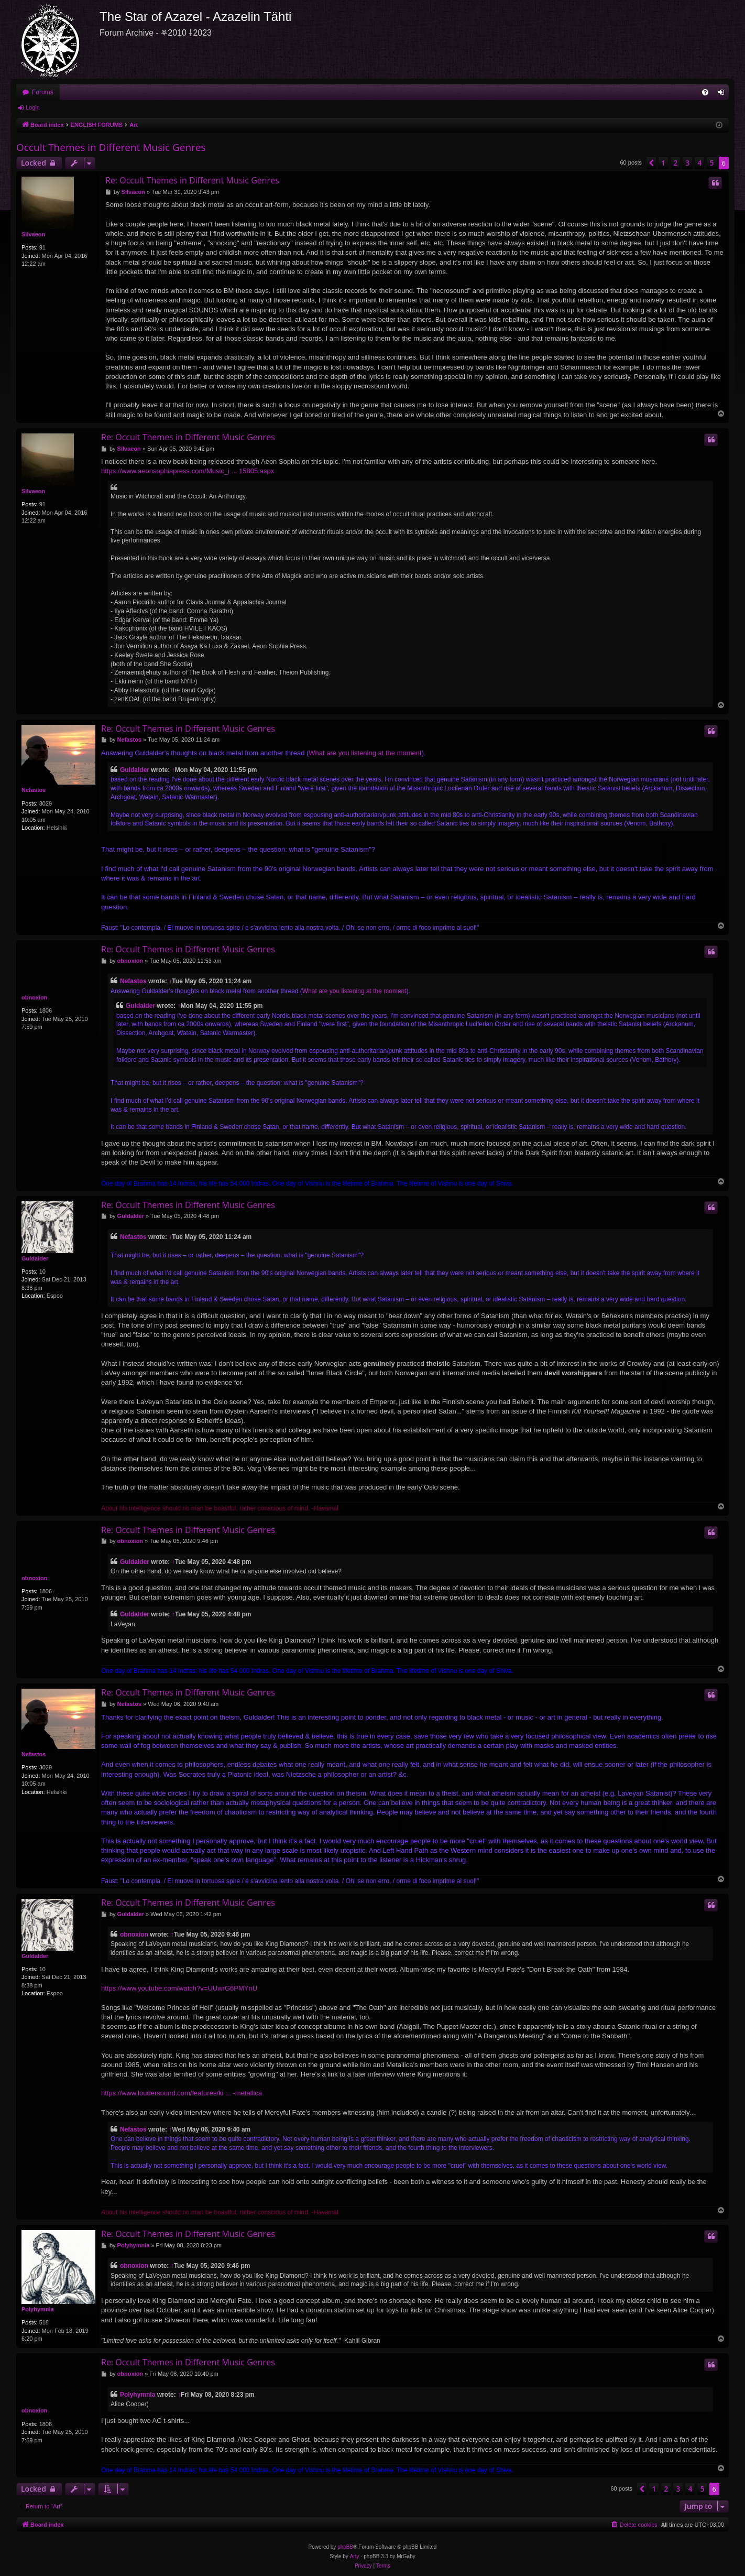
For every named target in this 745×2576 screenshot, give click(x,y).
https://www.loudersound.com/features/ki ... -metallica (181, 2093)
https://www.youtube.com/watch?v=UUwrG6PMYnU (179, 1988)
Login (33, 107)
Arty (354, 2556)
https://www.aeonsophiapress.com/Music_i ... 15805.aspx (187, 471)
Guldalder (134, 770)
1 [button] (663, 163)
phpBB (345, 2547)
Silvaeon (33, 234)
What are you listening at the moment (365, 753)
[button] (651, 163)
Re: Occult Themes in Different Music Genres (192, 180)
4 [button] (699, 163)
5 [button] (711, 163)
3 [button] (687, 163)
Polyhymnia (37, 2309)
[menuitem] (705, 92)
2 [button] (675, 163)
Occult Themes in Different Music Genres (111, 147)
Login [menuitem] (723, 94)
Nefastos (33, 790)
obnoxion (34, 997)
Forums (42, 92)
